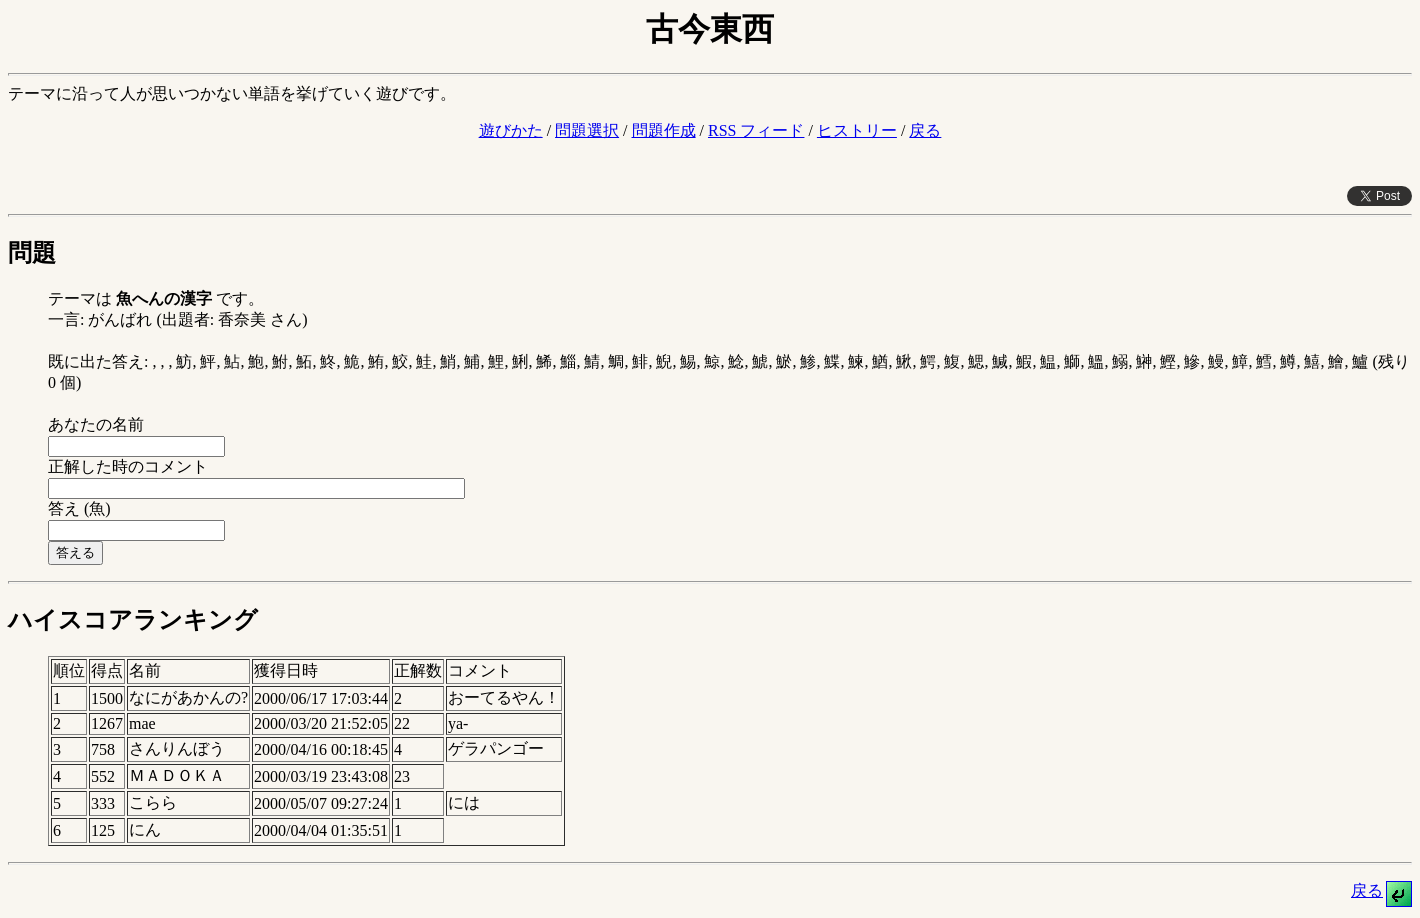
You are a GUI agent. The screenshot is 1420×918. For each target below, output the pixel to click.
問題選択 (587, 130)
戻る (925, 130)
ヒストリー (857, 130)
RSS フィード (756, 130)
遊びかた (511, 130)
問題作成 (664, 130)
